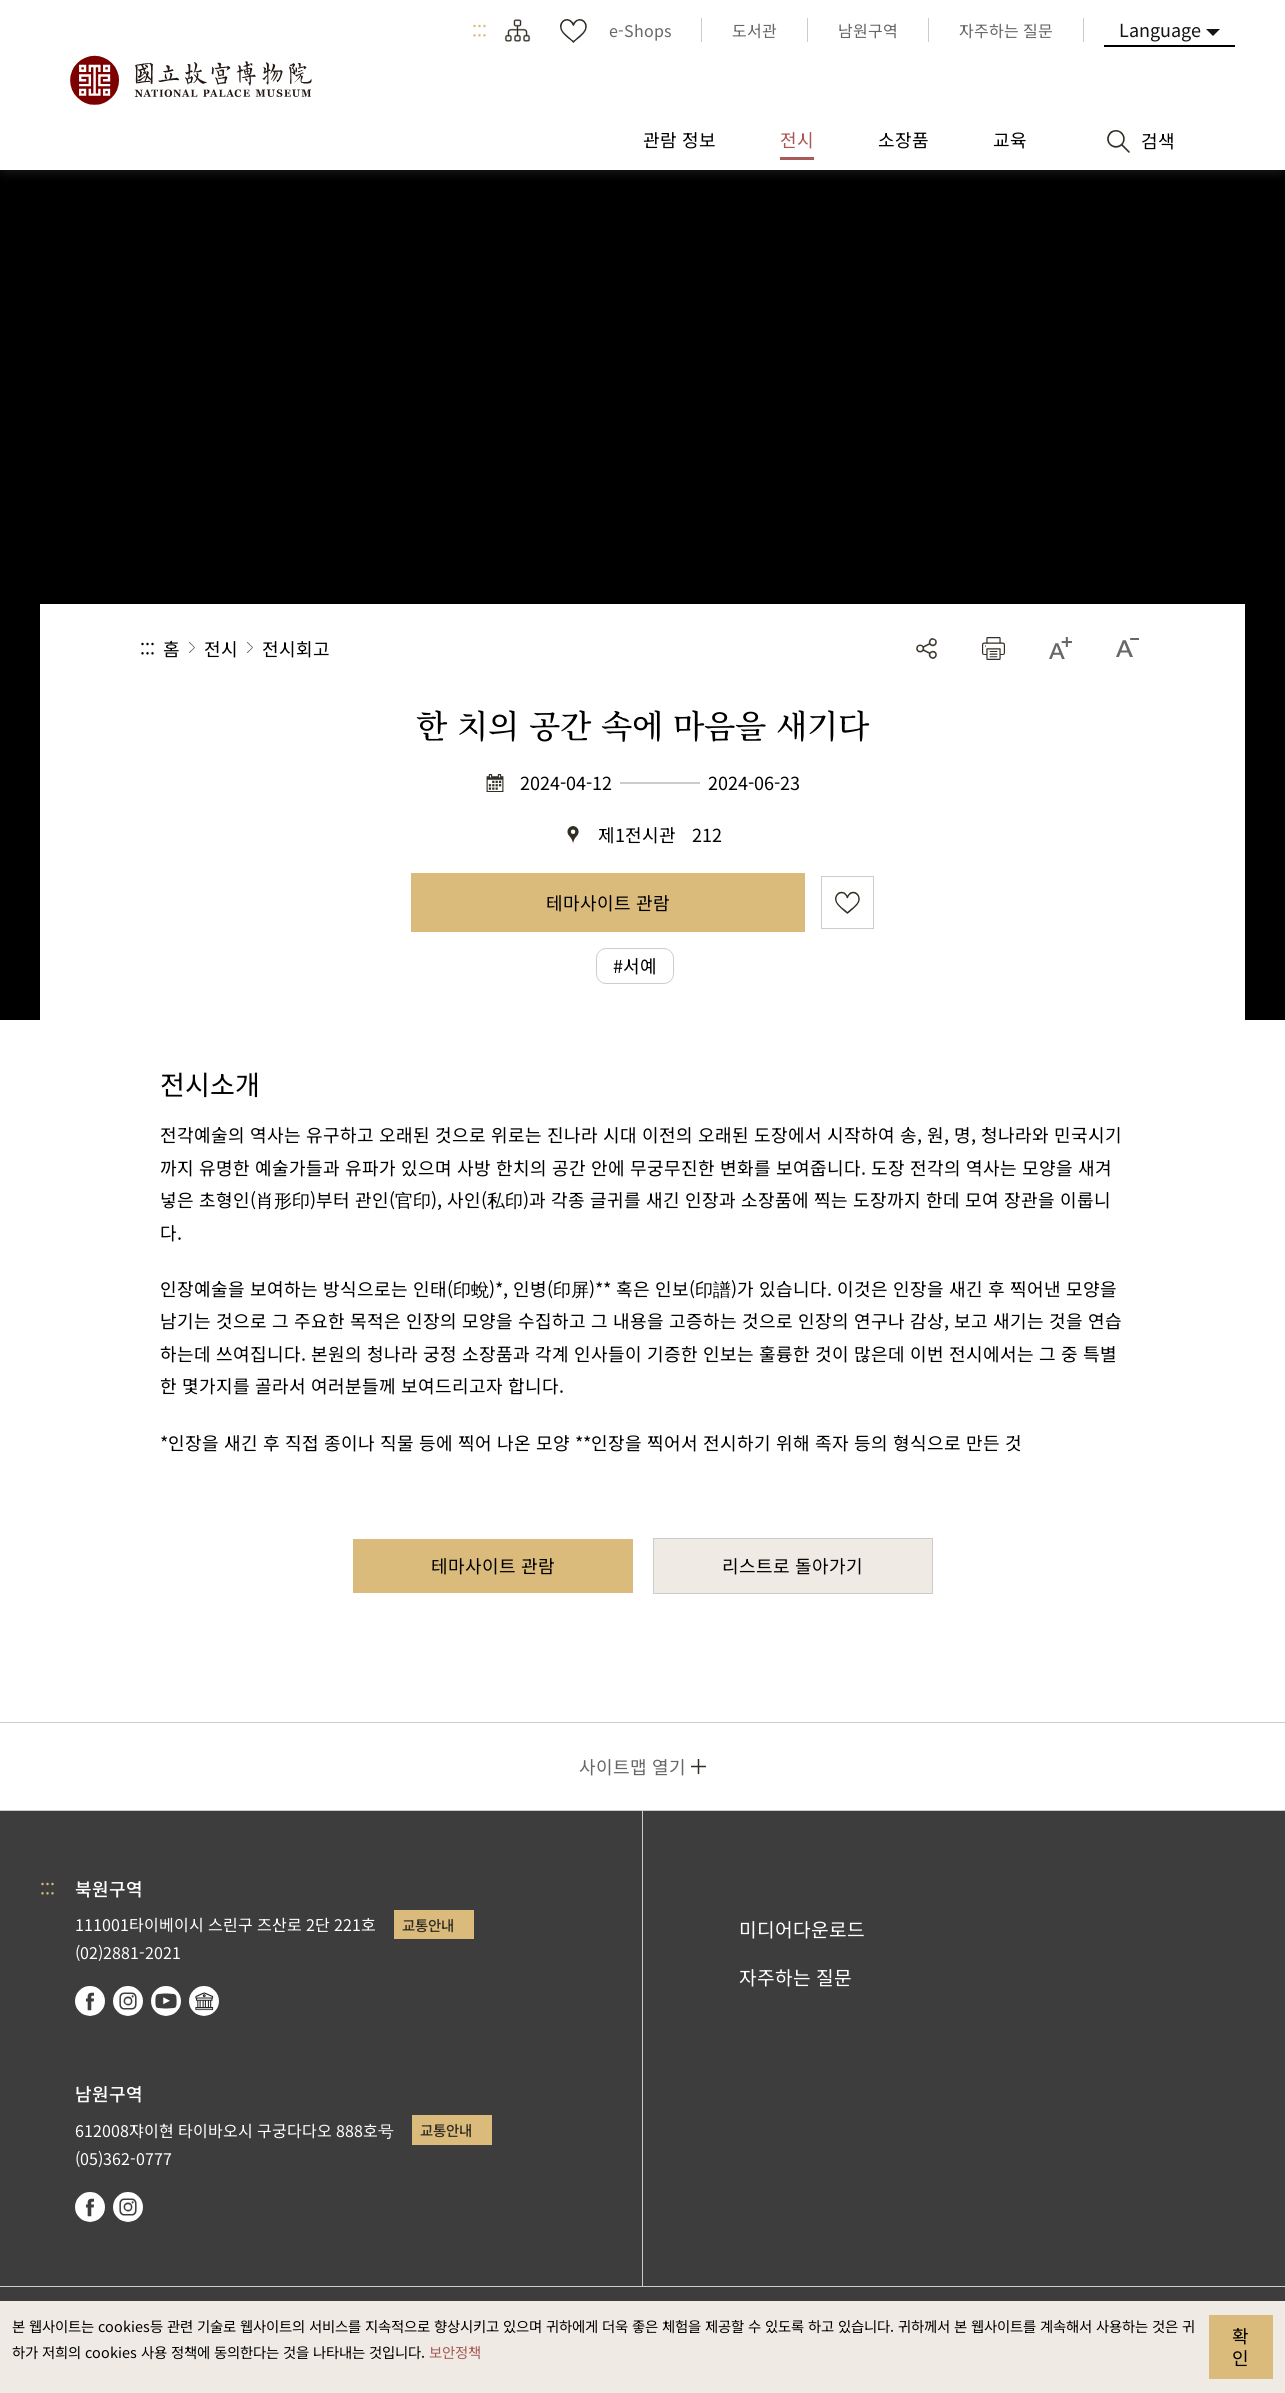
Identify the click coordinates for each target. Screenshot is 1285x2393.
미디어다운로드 (802, 1929)
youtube (166, 2001)
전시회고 (296, 648)
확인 (1240, 2346)
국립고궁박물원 (190, 80)
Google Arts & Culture (204, 2001)
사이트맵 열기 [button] (632, 1766)
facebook (90, 2001)
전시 (221, 648)
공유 (926, 648)
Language (1160, 29)
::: (479, 30)
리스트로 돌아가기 (792, 1565)
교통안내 (428, 1924)
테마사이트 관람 (608, 902)
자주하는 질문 (795, 1977)
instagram (128, 2001)
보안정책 (455, 2351)
